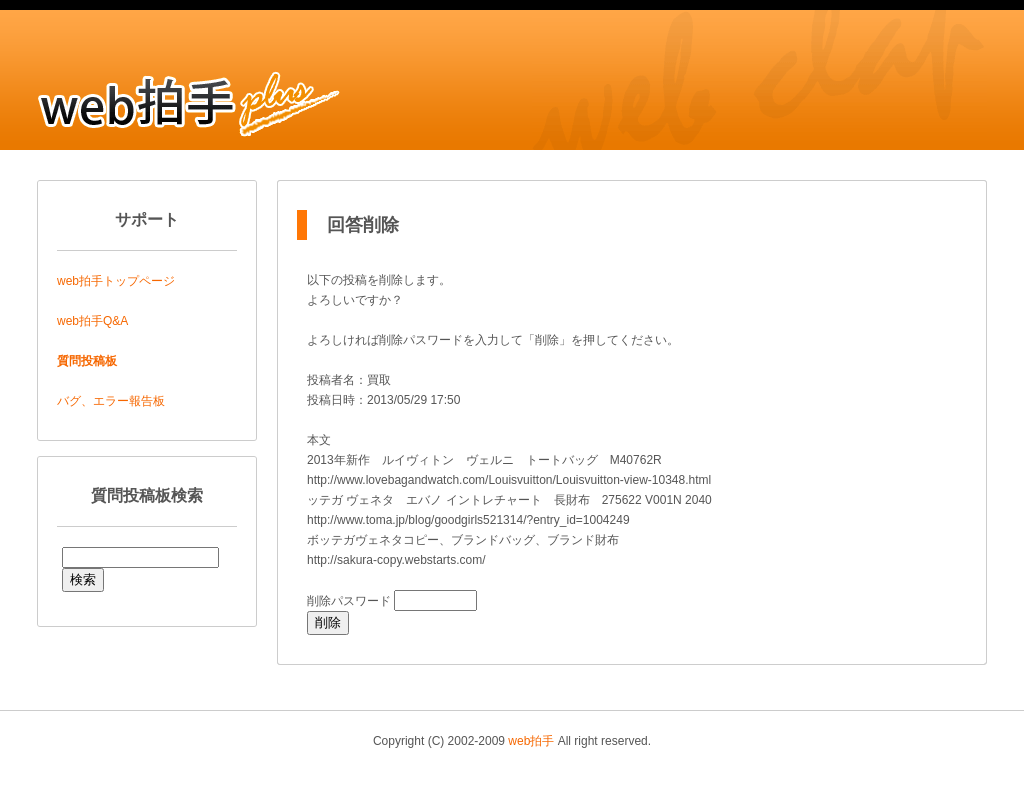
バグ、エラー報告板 (111, 401)
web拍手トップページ (116, 281)
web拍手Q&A (92, 321)
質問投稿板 (87, 361)
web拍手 (531, 741)
